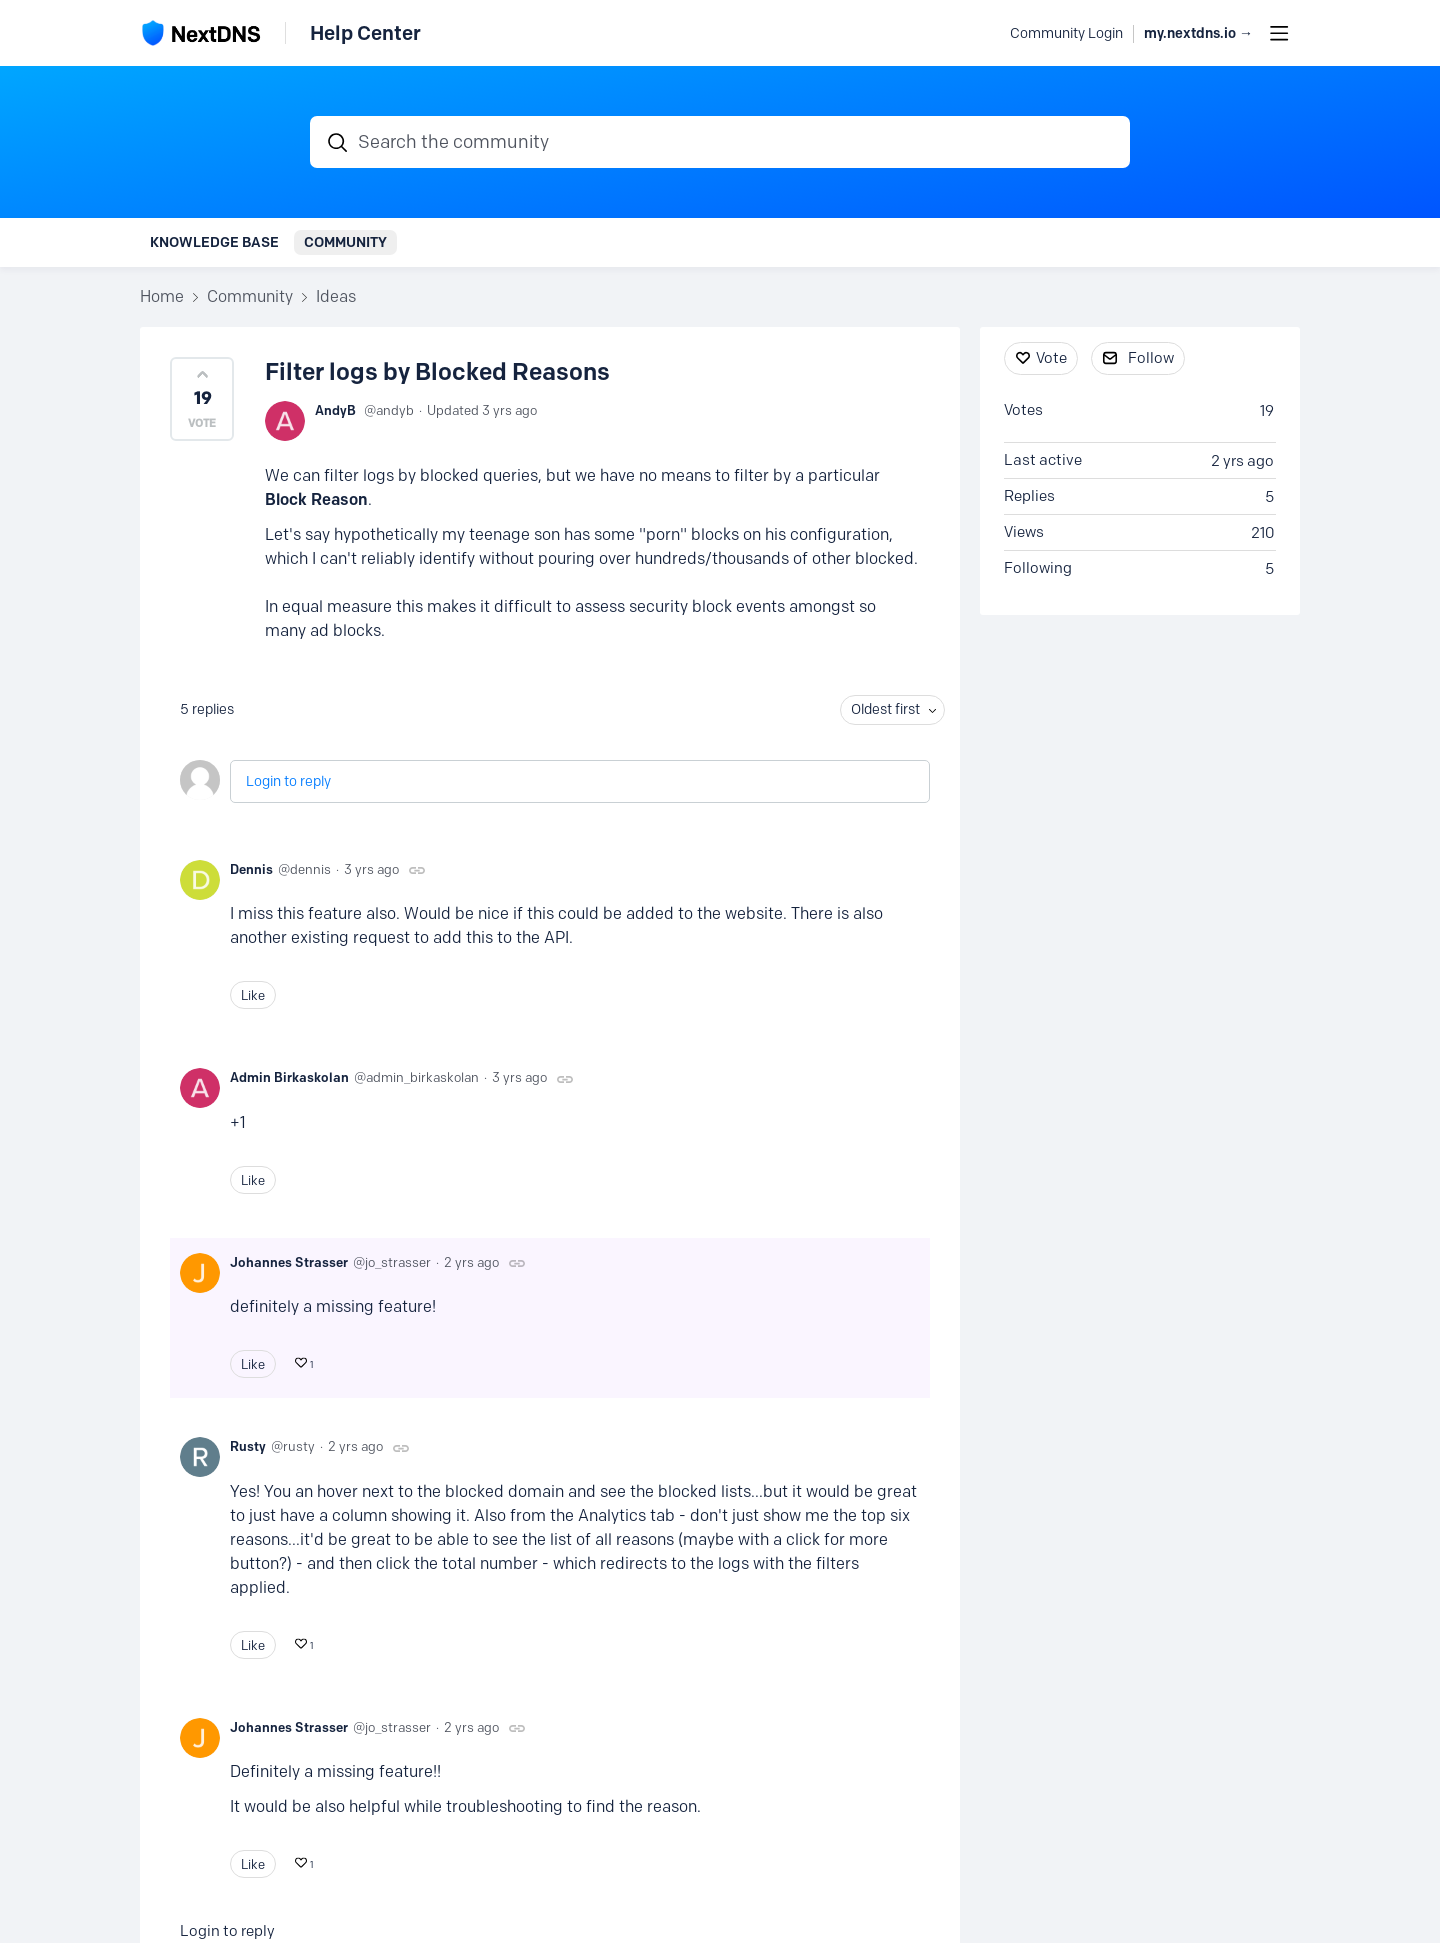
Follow (1151, 358)
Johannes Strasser (289, 1262)
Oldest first (885, 709)
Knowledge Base (214, 242)
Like (253, 995)
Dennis (251, 869)
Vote (1051, 358)
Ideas (336, 296)
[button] (202, 399)
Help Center (365, 33)
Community (345, 242)
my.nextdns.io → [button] (1198, 33)
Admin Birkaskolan (289, 1077)
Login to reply (288, 781)
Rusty (248, 1446)
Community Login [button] (1066, 33)
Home (162, 296)
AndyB (335, 410)
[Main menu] (1279, 33)
